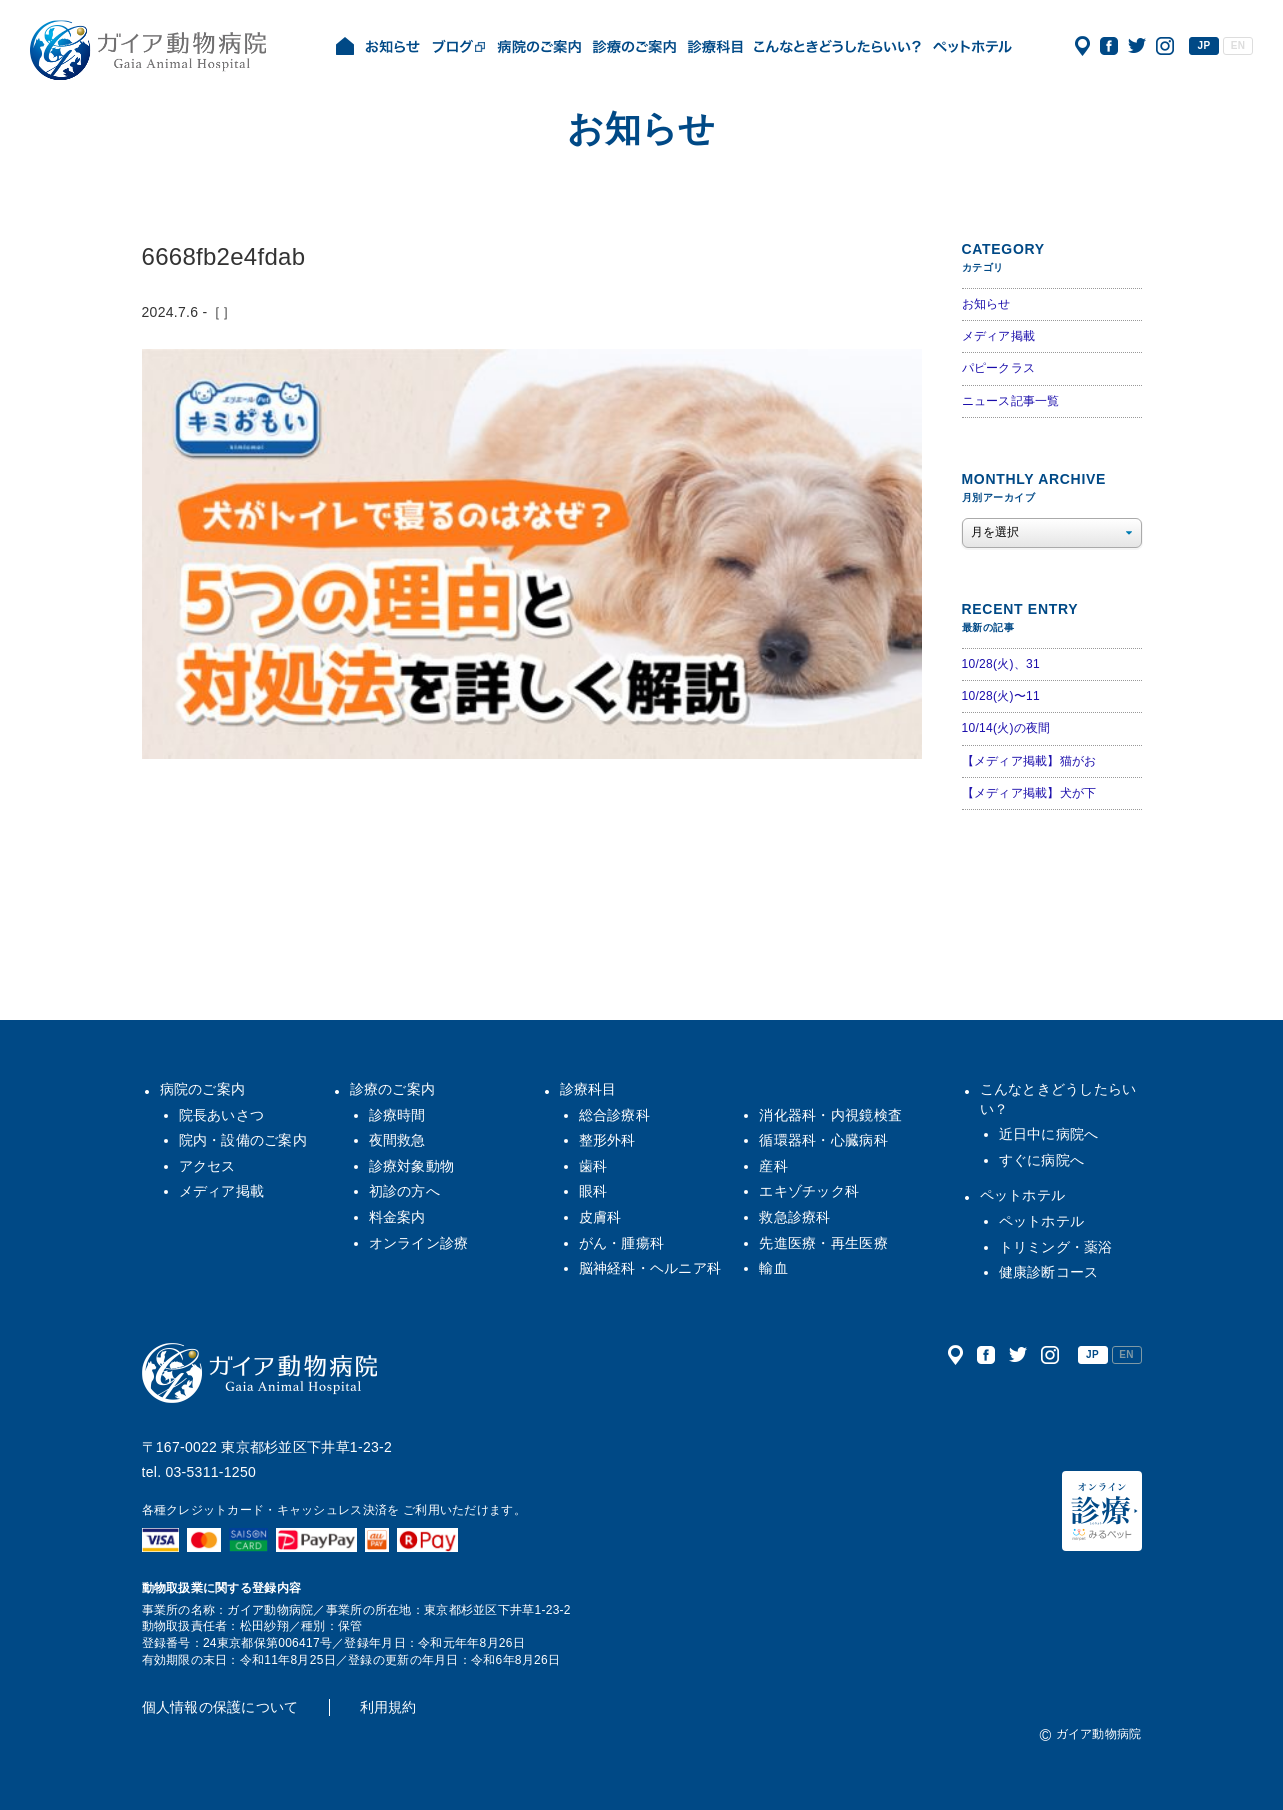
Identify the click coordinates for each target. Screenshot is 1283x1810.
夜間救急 (397, 1140)
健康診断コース (1049, 1272)
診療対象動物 (412, 1166)
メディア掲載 (999, 336)
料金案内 (397, 1217)
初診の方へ (404, 1191)
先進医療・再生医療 (823, 1243)
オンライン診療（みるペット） (1102, 1511)
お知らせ (986, 304)
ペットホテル (1023, 1195)
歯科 (593, 1166)
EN (1238, 45)
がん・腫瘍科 (622, 1243)
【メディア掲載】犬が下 (1029, 793)
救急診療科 (794, 1217)
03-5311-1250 (210, 1472)
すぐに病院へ (1042, 1160)
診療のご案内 (393, 1089)
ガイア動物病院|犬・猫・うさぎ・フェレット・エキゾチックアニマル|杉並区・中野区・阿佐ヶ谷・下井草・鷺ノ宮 (148, 50)
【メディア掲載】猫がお (1029, 761)
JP (1204, 45)
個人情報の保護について (220, 1707)
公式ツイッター (1137, 46)
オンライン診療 (419, 1243)
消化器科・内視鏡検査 (830, 1115)
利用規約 (388, 1707)
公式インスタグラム (1165, 46)
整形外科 (607, 1140)
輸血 (773, 1268)
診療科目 (588, 1089)
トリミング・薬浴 (1056, 1247)
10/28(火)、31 (1001, 664)
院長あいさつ (222, 1115)
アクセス (1082, 46)
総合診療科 (614, 1115)
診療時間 (397, 1115)
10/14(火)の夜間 (1006, 728)
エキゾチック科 (809, 1191)
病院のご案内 (203, 1089)
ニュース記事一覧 (1011, 401)
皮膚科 (600, 1217)
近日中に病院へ (1049, 1134)
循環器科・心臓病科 (823, 1140)
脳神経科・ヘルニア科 (650, 1268)
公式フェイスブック (1109, 46)
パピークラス (999, 368)
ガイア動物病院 (260, 1373)
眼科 (593, 1191)
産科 (773, 1166)
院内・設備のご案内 (243, 1140)
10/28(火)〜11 (1001, 696)
